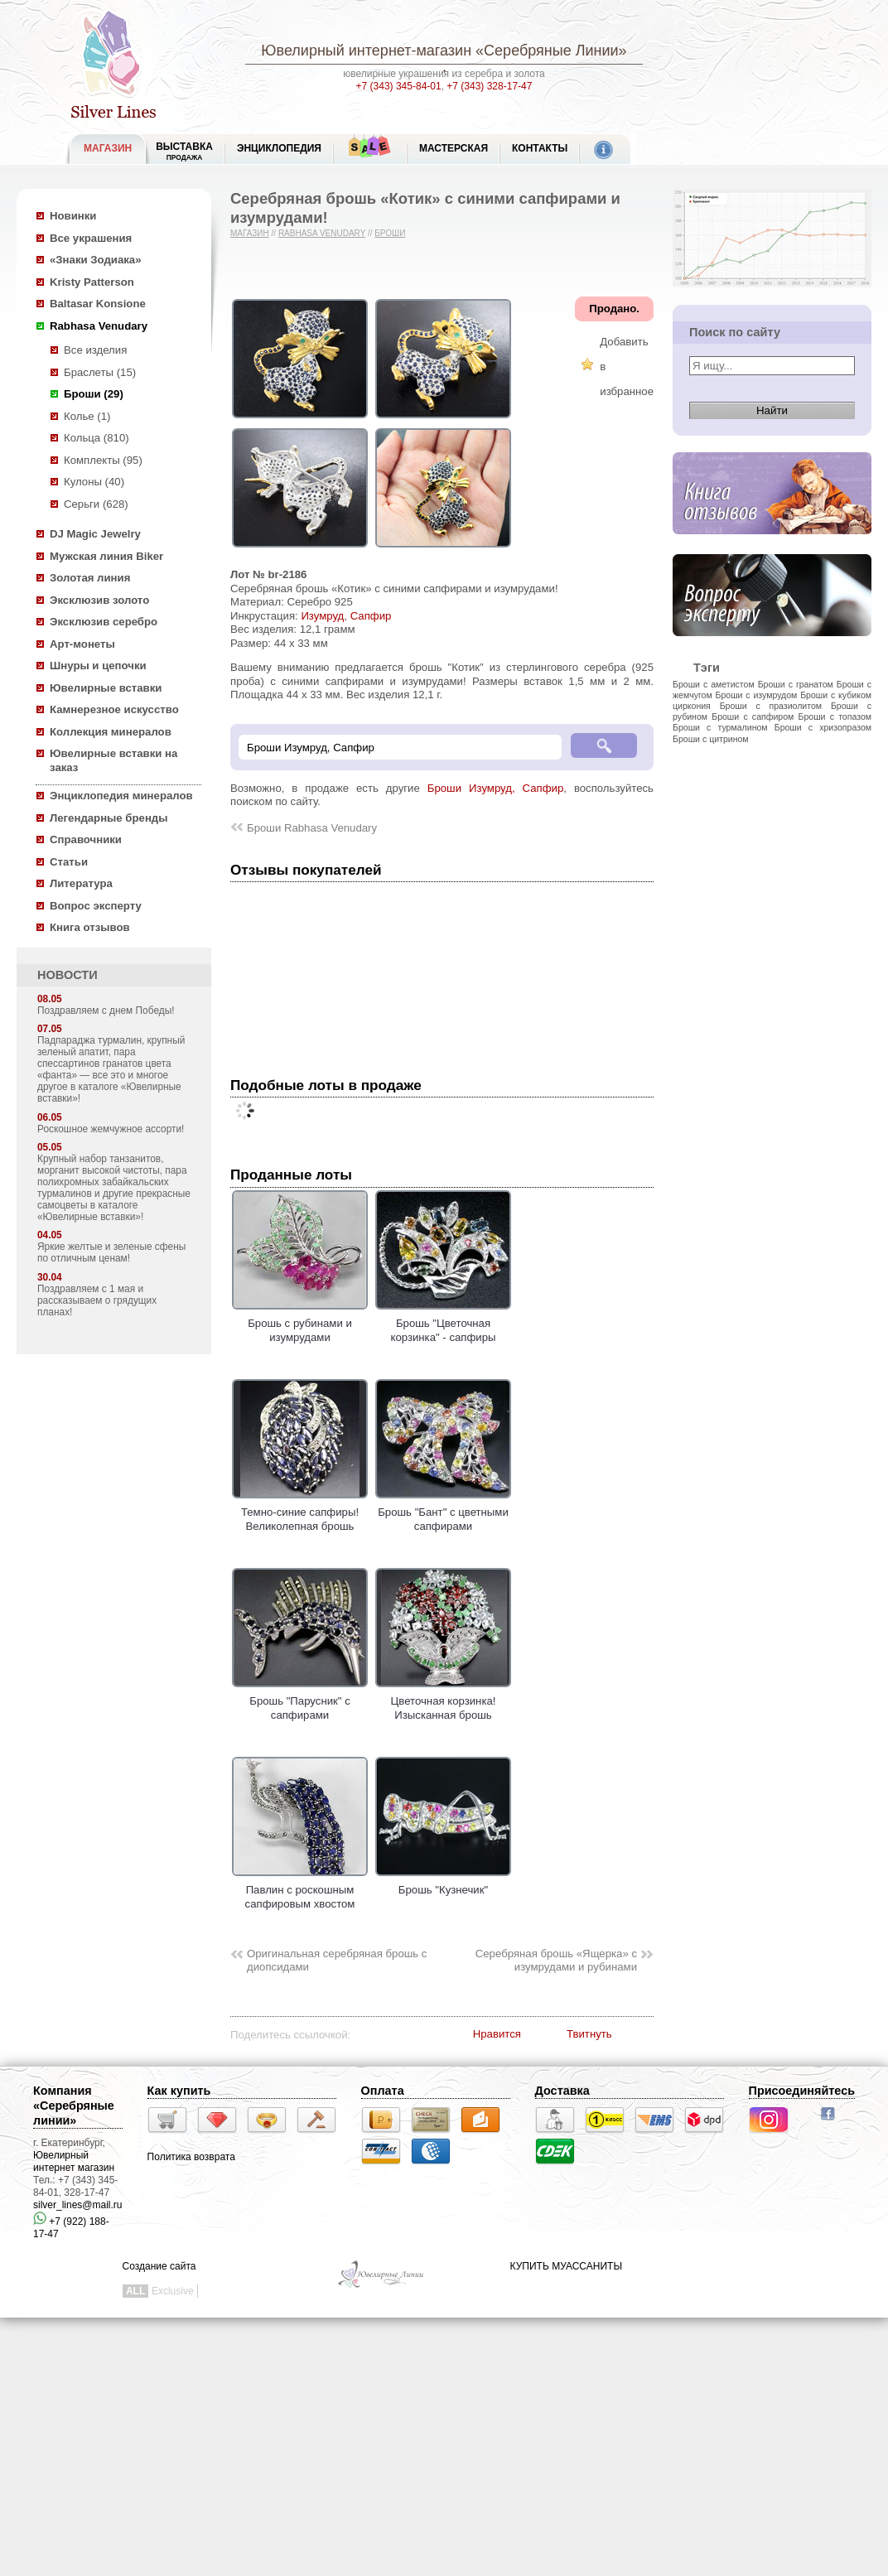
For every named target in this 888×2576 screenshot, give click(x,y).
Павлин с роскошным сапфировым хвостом (300, 1890)
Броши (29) (93, 394)
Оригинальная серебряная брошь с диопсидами (337, 1960)
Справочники (86, 839)
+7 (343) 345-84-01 (399, 86)
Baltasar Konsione (98, 303)
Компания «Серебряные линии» (73, 2105)
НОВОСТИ (67, 975)
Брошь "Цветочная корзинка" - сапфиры (443, 1323)
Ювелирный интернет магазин (73, 2161)
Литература (81, 883)
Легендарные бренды (109, 818)
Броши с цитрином (711, 739)
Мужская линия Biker (106, 556)
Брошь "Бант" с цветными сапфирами (443, 1512)
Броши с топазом (834, 716)
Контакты (539, 148)
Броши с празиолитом (771, 706)
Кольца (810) (96, 438)
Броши (389, 233)
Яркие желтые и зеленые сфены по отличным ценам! (111, 1252)
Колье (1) (87, 416)
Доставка (562, 2090)
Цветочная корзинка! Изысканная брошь (443, 1701)
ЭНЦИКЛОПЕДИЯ (279, 148)
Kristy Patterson (92, 282)
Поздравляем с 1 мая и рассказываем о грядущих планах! (97, 1300)
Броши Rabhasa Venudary (312, 828)
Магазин (249, 233)
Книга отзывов (90, 927)
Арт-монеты (82, 644)
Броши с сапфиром (753, 716)
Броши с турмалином (720, 727)
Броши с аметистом (714, 684)
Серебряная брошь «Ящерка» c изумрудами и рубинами (556, 1960)
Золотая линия (90, 578)
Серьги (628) (96, 504)
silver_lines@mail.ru (78, 2205)
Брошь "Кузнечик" (443, 1883)
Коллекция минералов (110, 732)
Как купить (179, 2090)
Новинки (73, 216)
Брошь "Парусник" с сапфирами (300, 1701)
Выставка (184, 151)
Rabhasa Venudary (98, 326)
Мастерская (453, 148)
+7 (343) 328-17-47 (489, 86)
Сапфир (371, 616)
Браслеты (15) (100, 372)
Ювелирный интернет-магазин (366, 50)
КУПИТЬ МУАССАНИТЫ (566, 2266)
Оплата (382, 2090)
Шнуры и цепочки (98, 665)
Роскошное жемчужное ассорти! (110, 1129)
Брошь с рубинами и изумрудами (300, 1323)
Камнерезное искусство (114, 709)
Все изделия (95, 350)
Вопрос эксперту (96, 906)
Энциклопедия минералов (121, 795)
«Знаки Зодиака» (96, 259)
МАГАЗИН (108, 148)
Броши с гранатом (795, 684)
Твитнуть (589, 2034)
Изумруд (322, 616)
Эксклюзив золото (99, 600)
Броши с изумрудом (757, 695)
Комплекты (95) (103, 460)
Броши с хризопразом (823, 727)
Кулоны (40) (94, 481)
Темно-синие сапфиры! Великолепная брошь (300, 1512)
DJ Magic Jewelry (95, 534)
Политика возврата (191, 2157)
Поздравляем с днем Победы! (106, 1010)
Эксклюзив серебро (103, 621)
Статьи (69, 862)
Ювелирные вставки (106, 688)
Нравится (497, 2034)
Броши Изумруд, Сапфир (495, 788)
